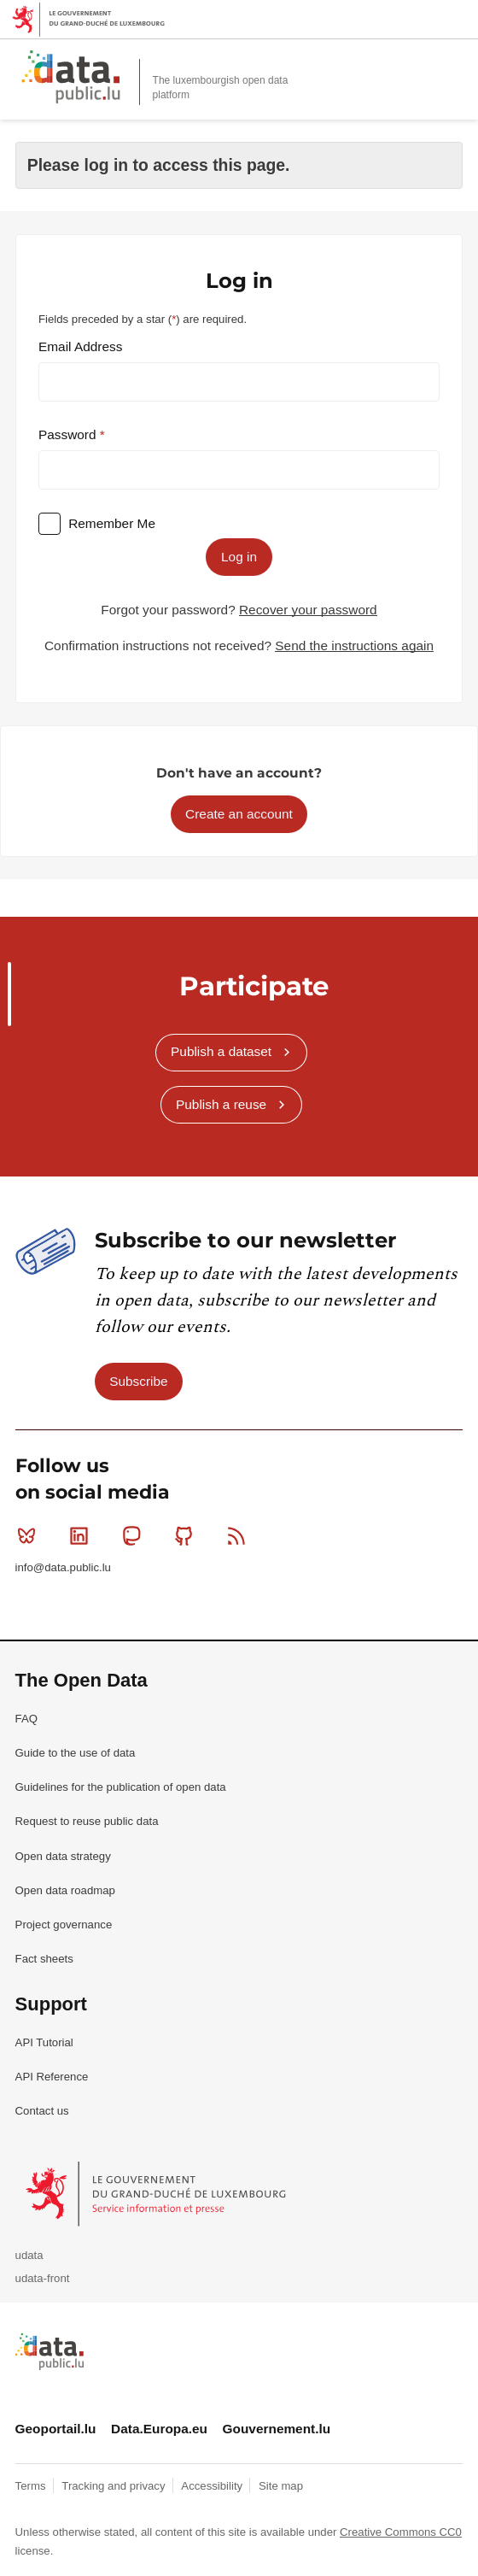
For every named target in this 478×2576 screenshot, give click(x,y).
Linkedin (82, 1535)
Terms (32, 2485)
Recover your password (308, 609)
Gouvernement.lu (277, 2428)
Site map (281, 2485)
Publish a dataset (221, 1051)
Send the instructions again (354, 645)
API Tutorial (44, 2042)
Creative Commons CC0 (401, 2532)
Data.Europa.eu (159, 2428)
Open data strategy (63, 1856)
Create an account (239, 814)
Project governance (64, 1924)
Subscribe (138, 1381)
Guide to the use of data (75, 1752)
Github (187, 1535)
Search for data (418, 61)
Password (69, 434)
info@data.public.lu (63, 1567)
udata (29, 2255)
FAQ (26, 1718)
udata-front (42, 2278)
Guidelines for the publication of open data (120, 1787)
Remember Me (111, 523)
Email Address (80, 346)
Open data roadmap (65, 1890)
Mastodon (135, 1535)
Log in (239, 556)
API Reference (52, 2076)
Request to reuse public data (87, 1821)
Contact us (42, 2110)
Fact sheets (44, 1958)
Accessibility (213, 2485)
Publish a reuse (221, 1104)
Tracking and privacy (114, 2485)
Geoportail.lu (55, 2428)
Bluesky (30, 1535)
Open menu (456, 61)
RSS (240, 1535)
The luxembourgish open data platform (221, 87)
